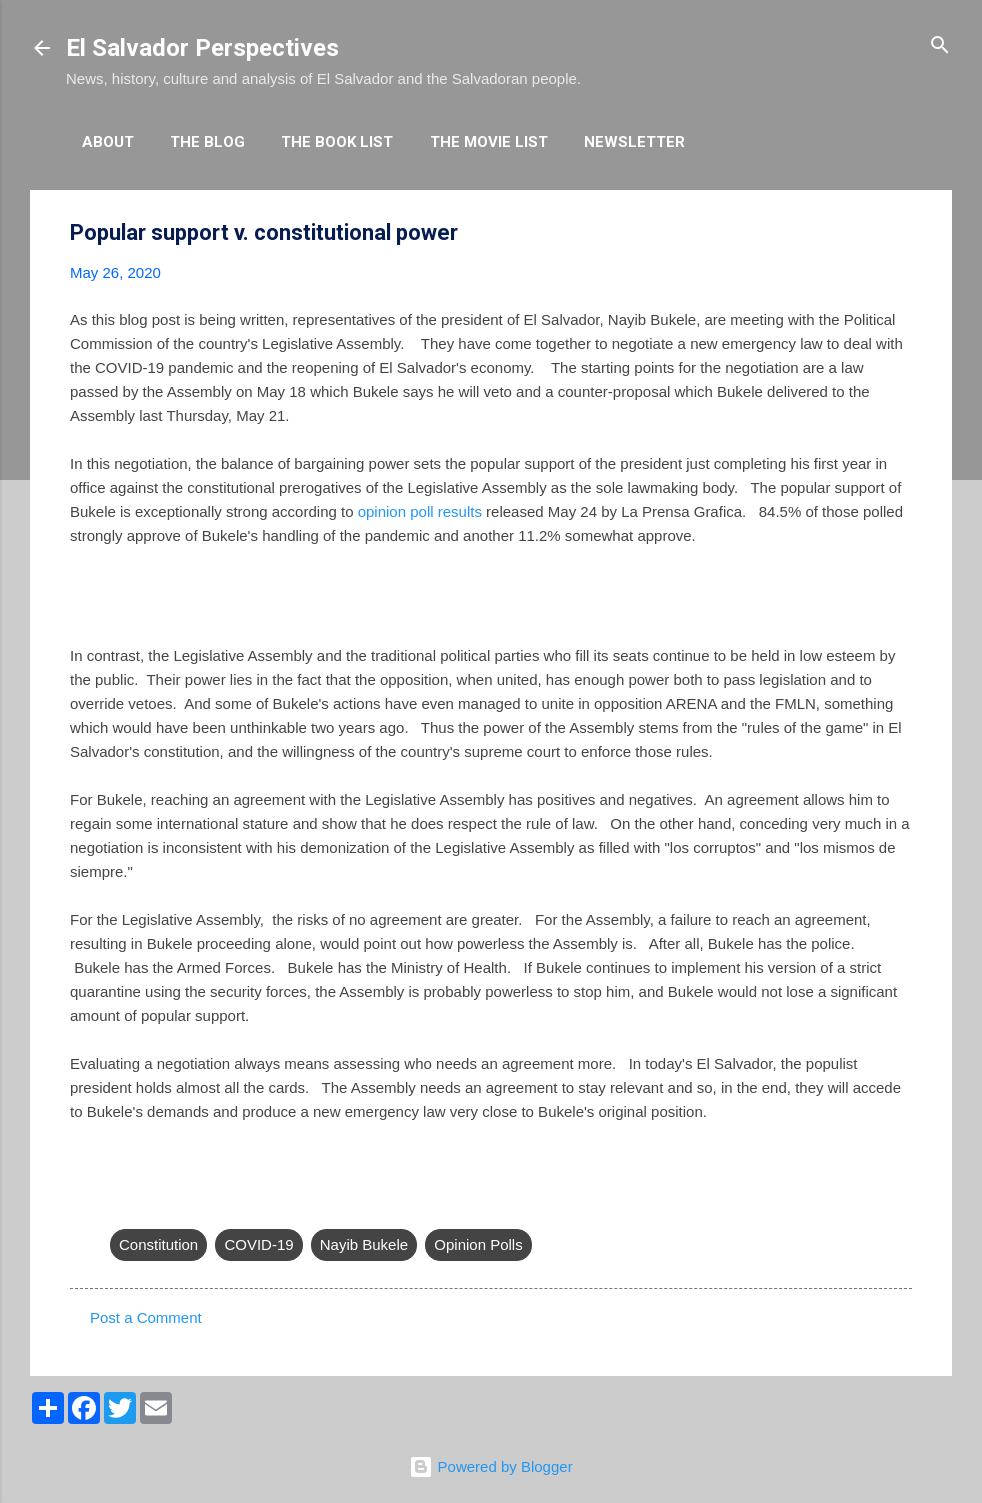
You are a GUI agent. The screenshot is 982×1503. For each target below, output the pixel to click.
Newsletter (634, 142)
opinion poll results (420, 511)
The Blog (207, 142)
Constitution (158, 1244)
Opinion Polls (478, 1244)
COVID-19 (258, 1244)
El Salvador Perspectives (202, 48)
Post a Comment (146, 1317)
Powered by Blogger (490, 1466)
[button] (900, 233)
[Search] (940, 46)
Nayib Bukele (364, 1244)
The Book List (337, 142)
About (108, 142)
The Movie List (489, 142)
